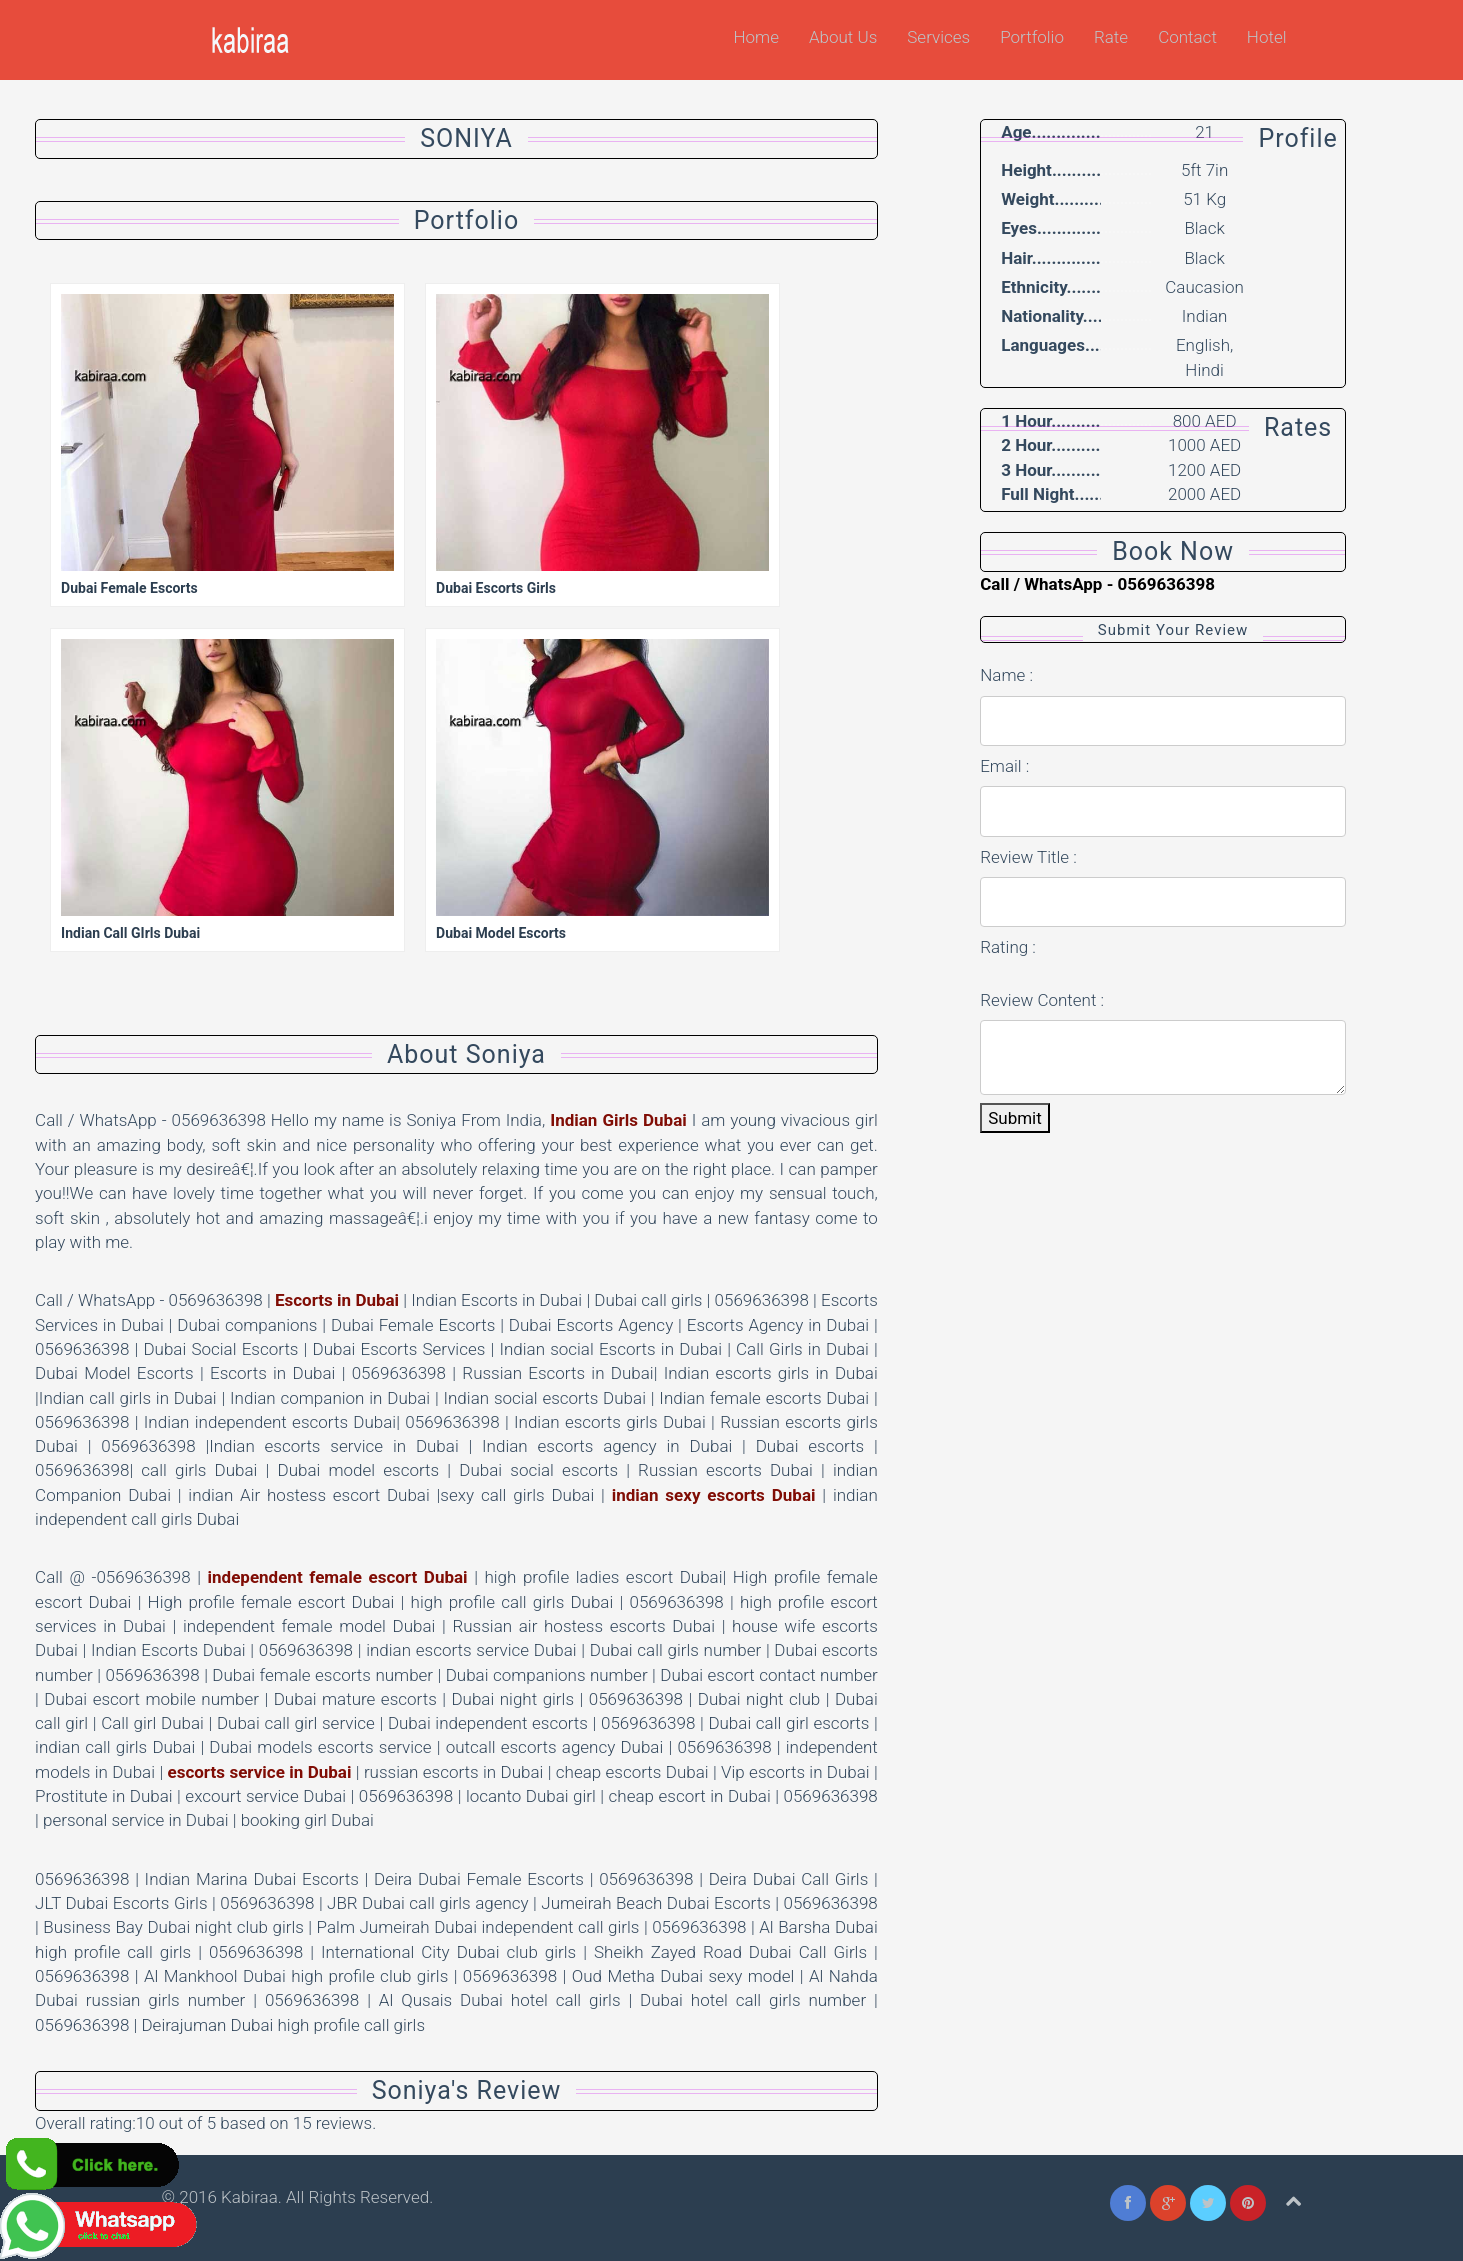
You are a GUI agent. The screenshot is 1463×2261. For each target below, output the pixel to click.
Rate (1111, 37)
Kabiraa (249, 2197)
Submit (1015, 1118)
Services (938, 37)
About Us (843, 37)
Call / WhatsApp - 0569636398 (1097, 584)
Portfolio (1032, 37)
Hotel (1267, 37)
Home (756, 37)
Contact (1187, 37)
